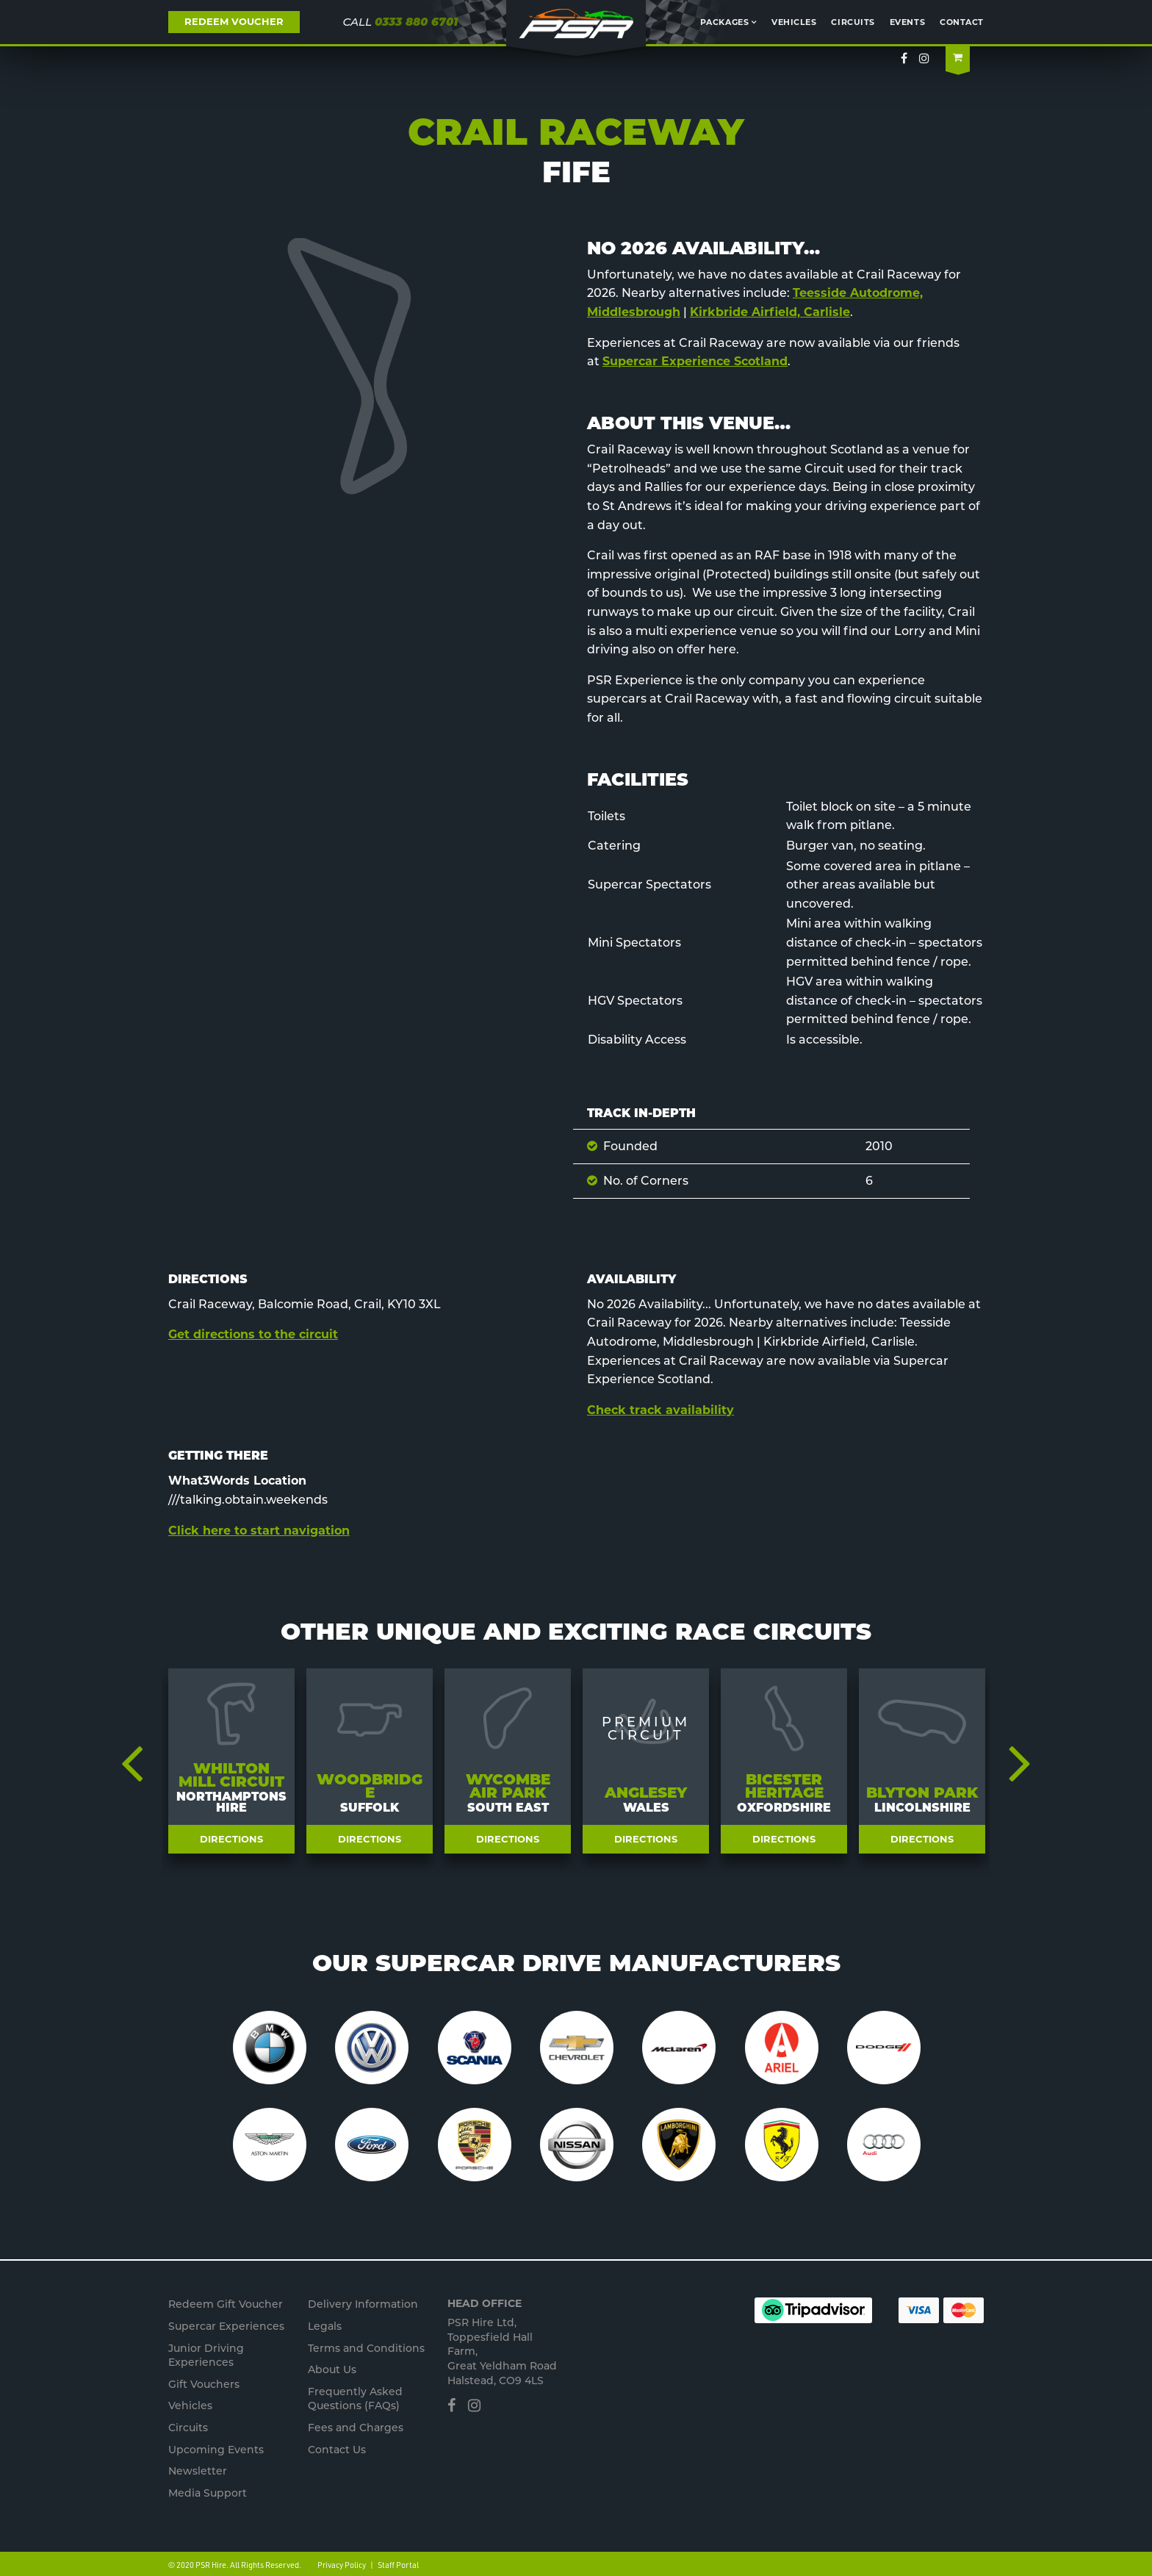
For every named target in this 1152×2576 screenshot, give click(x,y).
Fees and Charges (355, 2427)
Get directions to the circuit (253, 1334)
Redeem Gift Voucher (225, 2304)
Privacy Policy (341, 2564)
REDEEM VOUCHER (234, 21)
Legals (325, 2326)
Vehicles (793, 22)
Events (907, 22)
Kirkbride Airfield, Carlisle (770, 312)
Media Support (207, 2493)
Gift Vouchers (204, 2384)
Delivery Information (363, 2304)
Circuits (852, 22)
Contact (962, 22)
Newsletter (197, 2471)
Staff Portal (398, 2564)
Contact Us (337, 2449)
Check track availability (660, 1410)
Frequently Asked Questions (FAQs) (355, 2399)
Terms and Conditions (366, 2348)
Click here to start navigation (259, 1531)
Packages (724, 22)
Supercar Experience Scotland (695, 361)
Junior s (206, 2355)
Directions (231, 1839)
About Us (332, 2369)
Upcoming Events (216, 2449)
